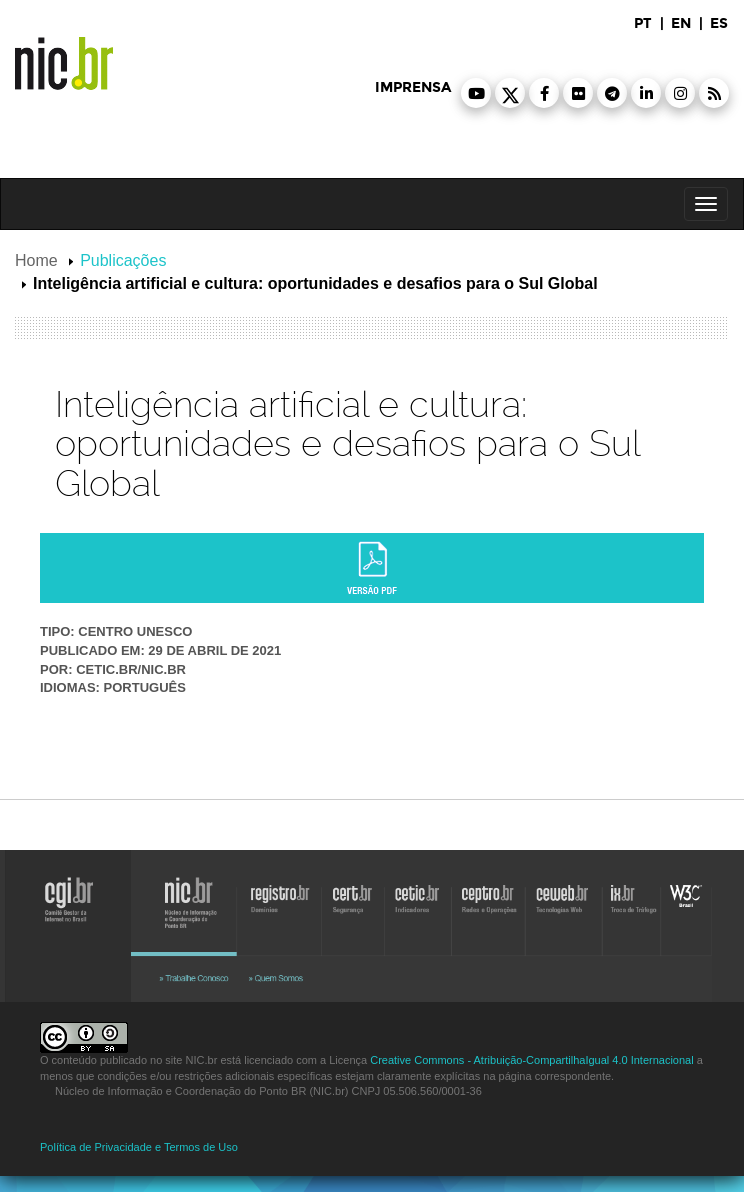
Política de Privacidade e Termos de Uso (139, 1147)
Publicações (123, 260)
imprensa (413, 87)
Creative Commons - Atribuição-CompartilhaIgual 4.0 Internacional (531, 1060)
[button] (476, 93)
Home (36, 260)
